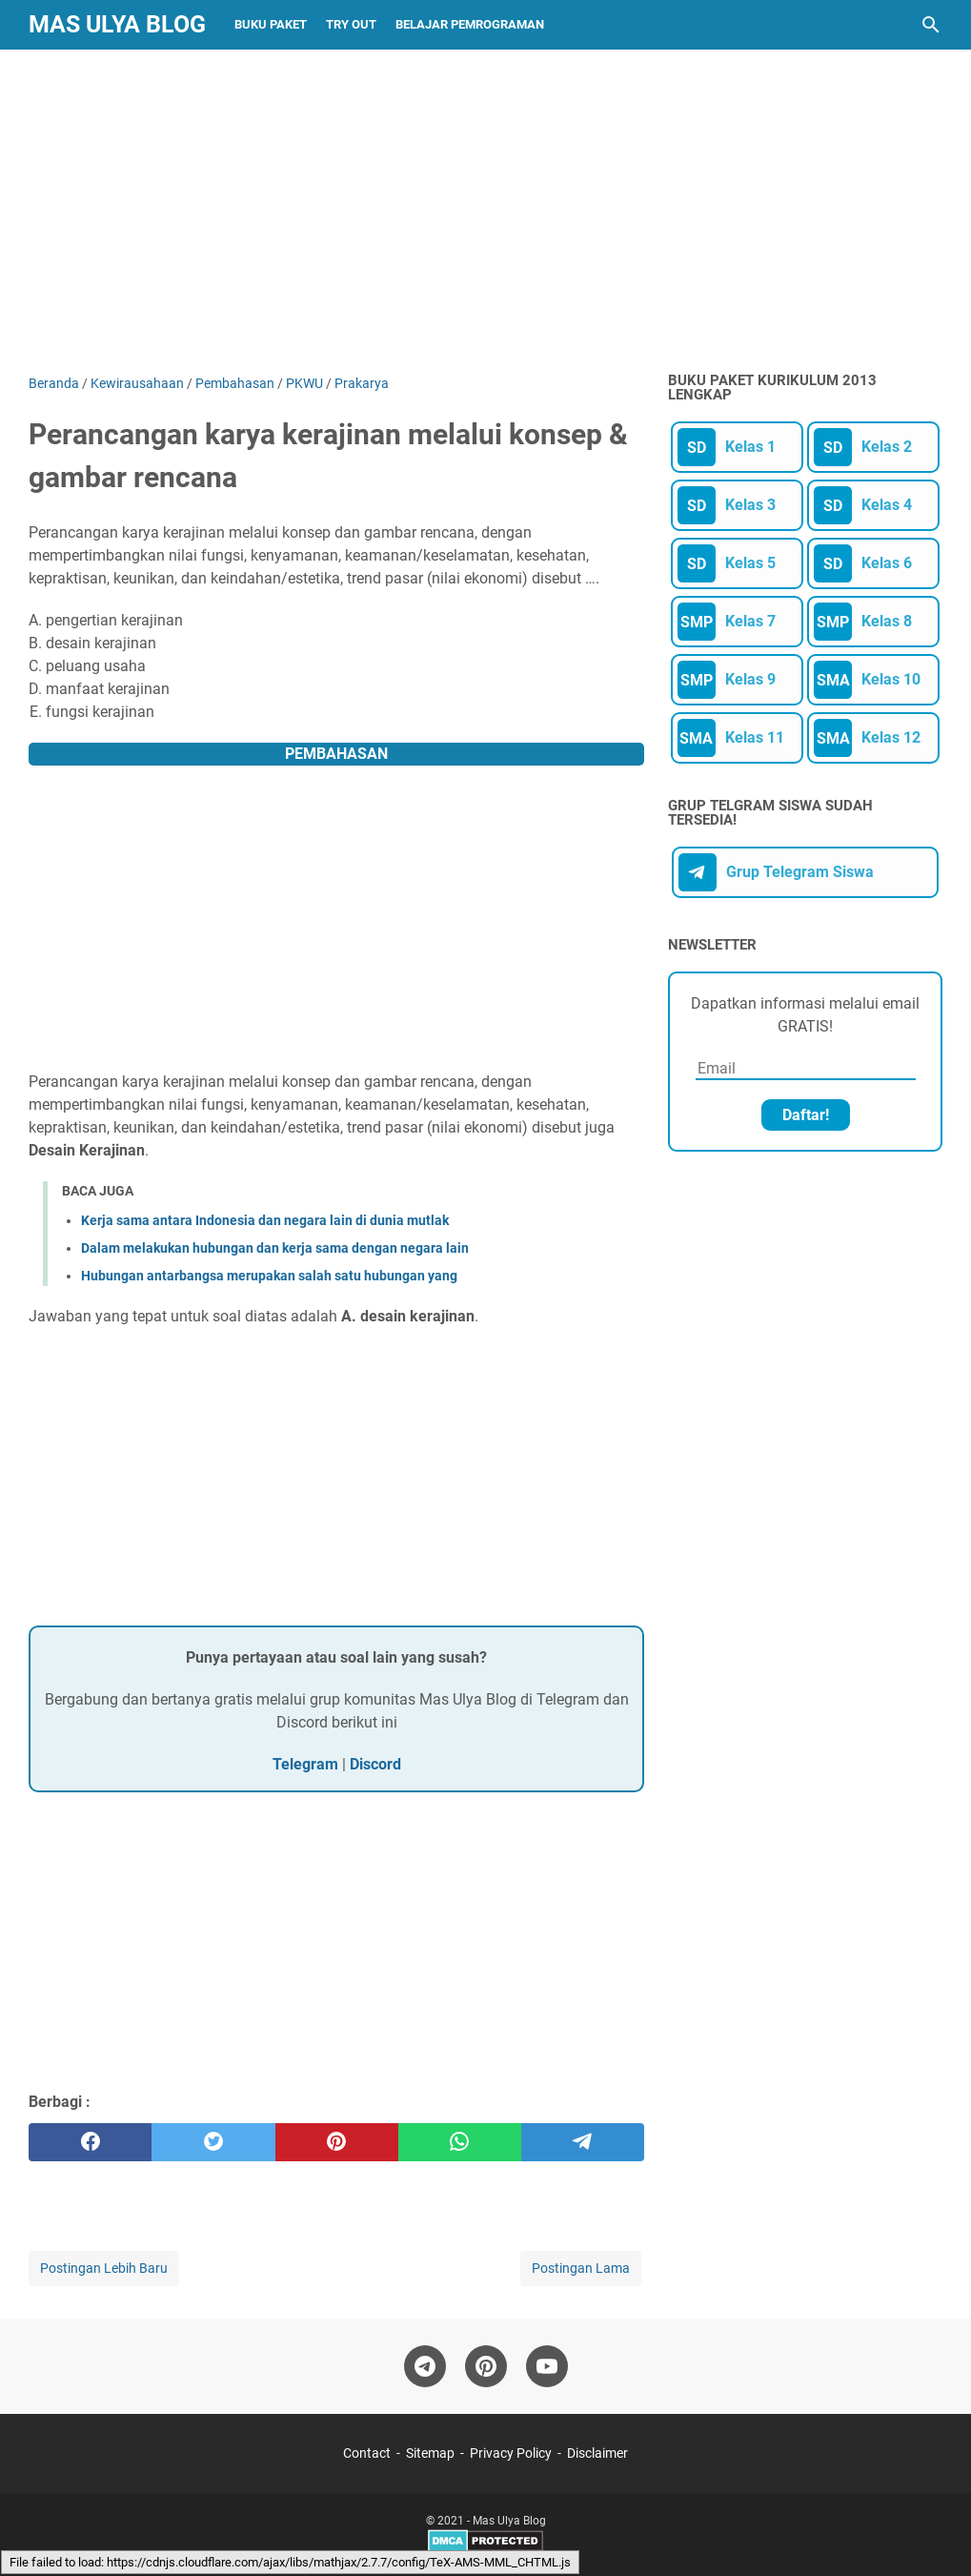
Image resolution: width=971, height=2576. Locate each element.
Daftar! (805, 1115)
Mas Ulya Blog (117, 24)
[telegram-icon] (425, 2366)
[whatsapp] (459, 2142)
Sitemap (430, 2453)
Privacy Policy (511, 2453)
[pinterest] (336, 2142)
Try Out (351, 24)
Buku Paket (270, 24)
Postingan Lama (581, 2268)
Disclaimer (597, 2453)
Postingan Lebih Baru (104, 2268)
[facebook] (90, 2142)
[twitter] (213, 2142)
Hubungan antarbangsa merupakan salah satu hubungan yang (269, 1275)
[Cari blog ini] (931, 24)
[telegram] (582, 2142)
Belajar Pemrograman (469, 24)
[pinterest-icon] (486, 2366)
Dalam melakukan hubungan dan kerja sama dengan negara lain (275, 1248)
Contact (367, 2453)
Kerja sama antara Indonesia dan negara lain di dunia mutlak (265, 1220)
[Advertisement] (485, 211)
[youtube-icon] (547, 2366)
